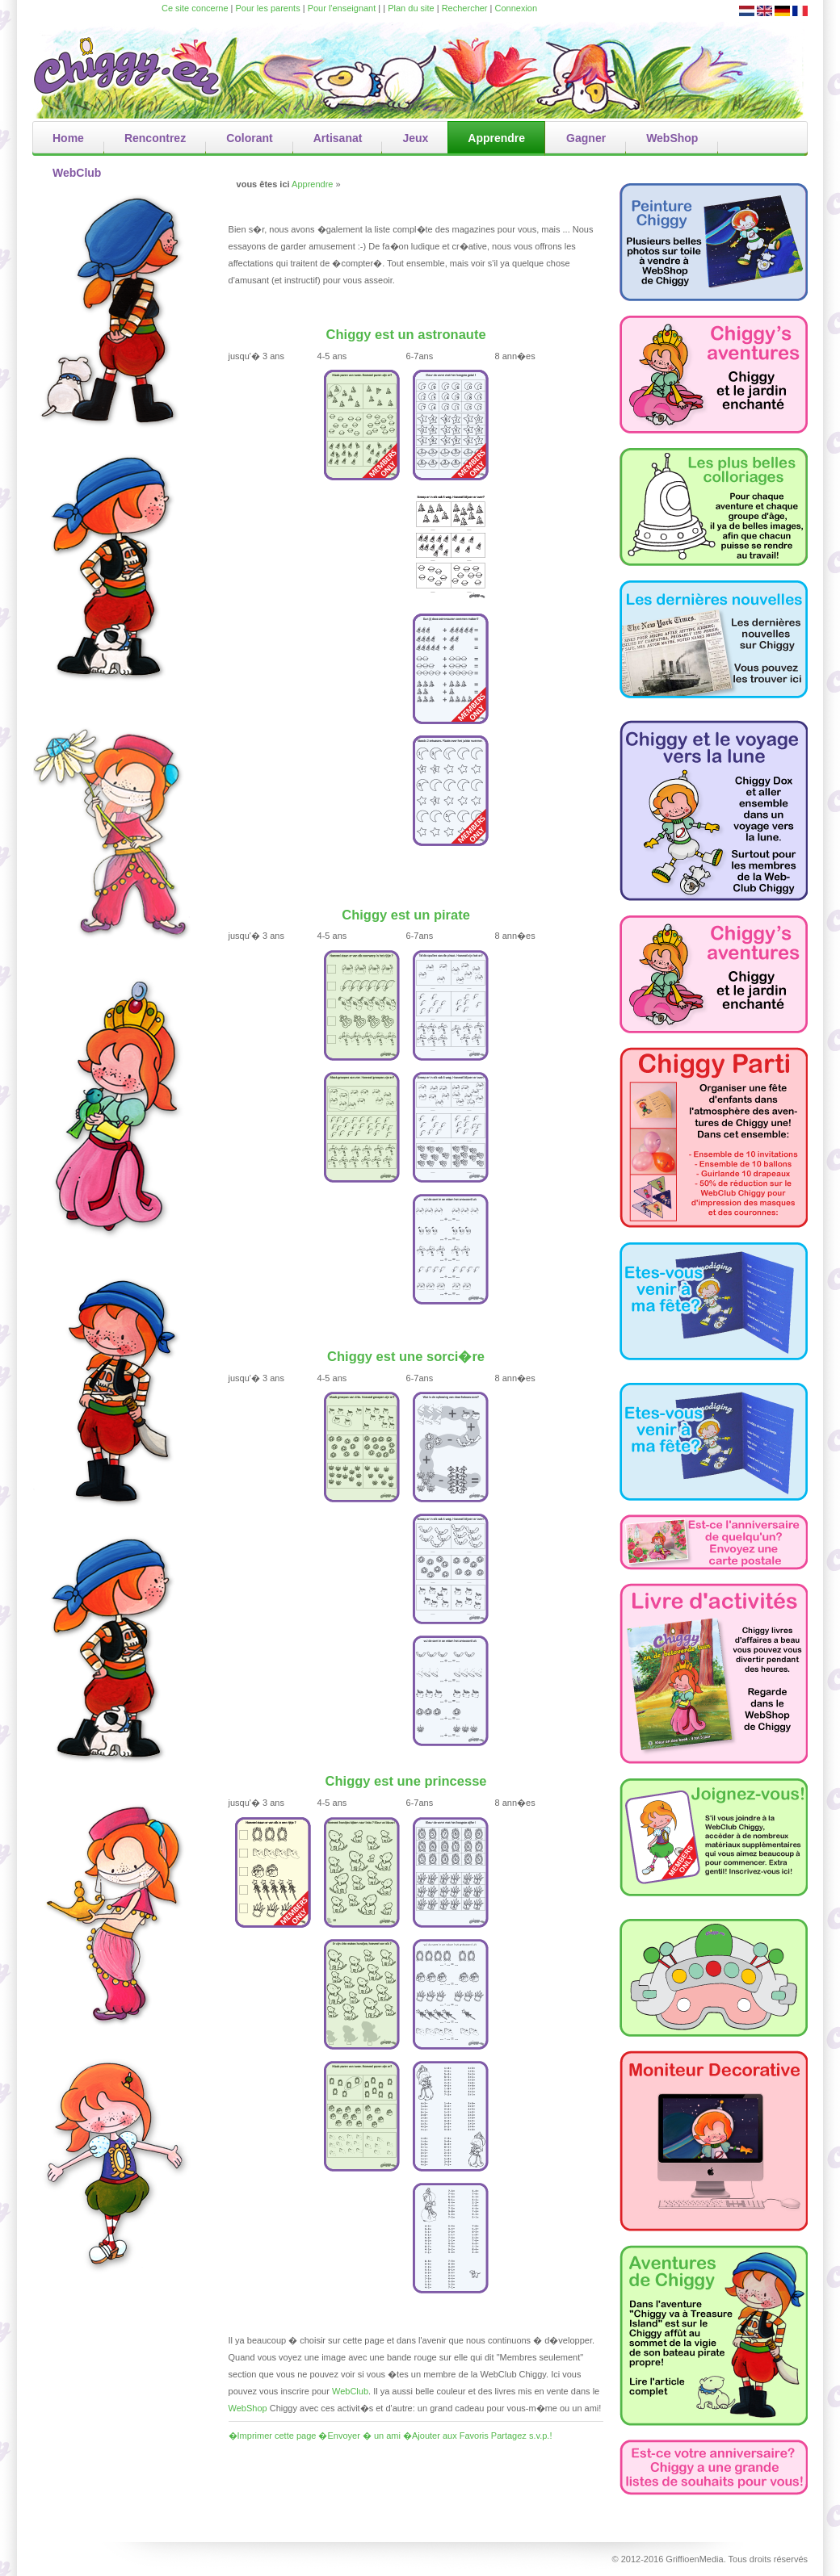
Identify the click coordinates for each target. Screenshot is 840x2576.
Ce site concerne (195, 8)
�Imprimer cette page (273, 2435)
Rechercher (465, 8)
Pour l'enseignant (342, 8)
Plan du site (411, 8)
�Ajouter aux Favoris (446, 2435)
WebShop (248, 2408)
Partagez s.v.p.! (521, 2435)
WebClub (350, 2391)
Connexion (516, 8)
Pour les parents (268, 8)
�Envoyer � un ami (359, 2435)
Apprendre (312, 184)
